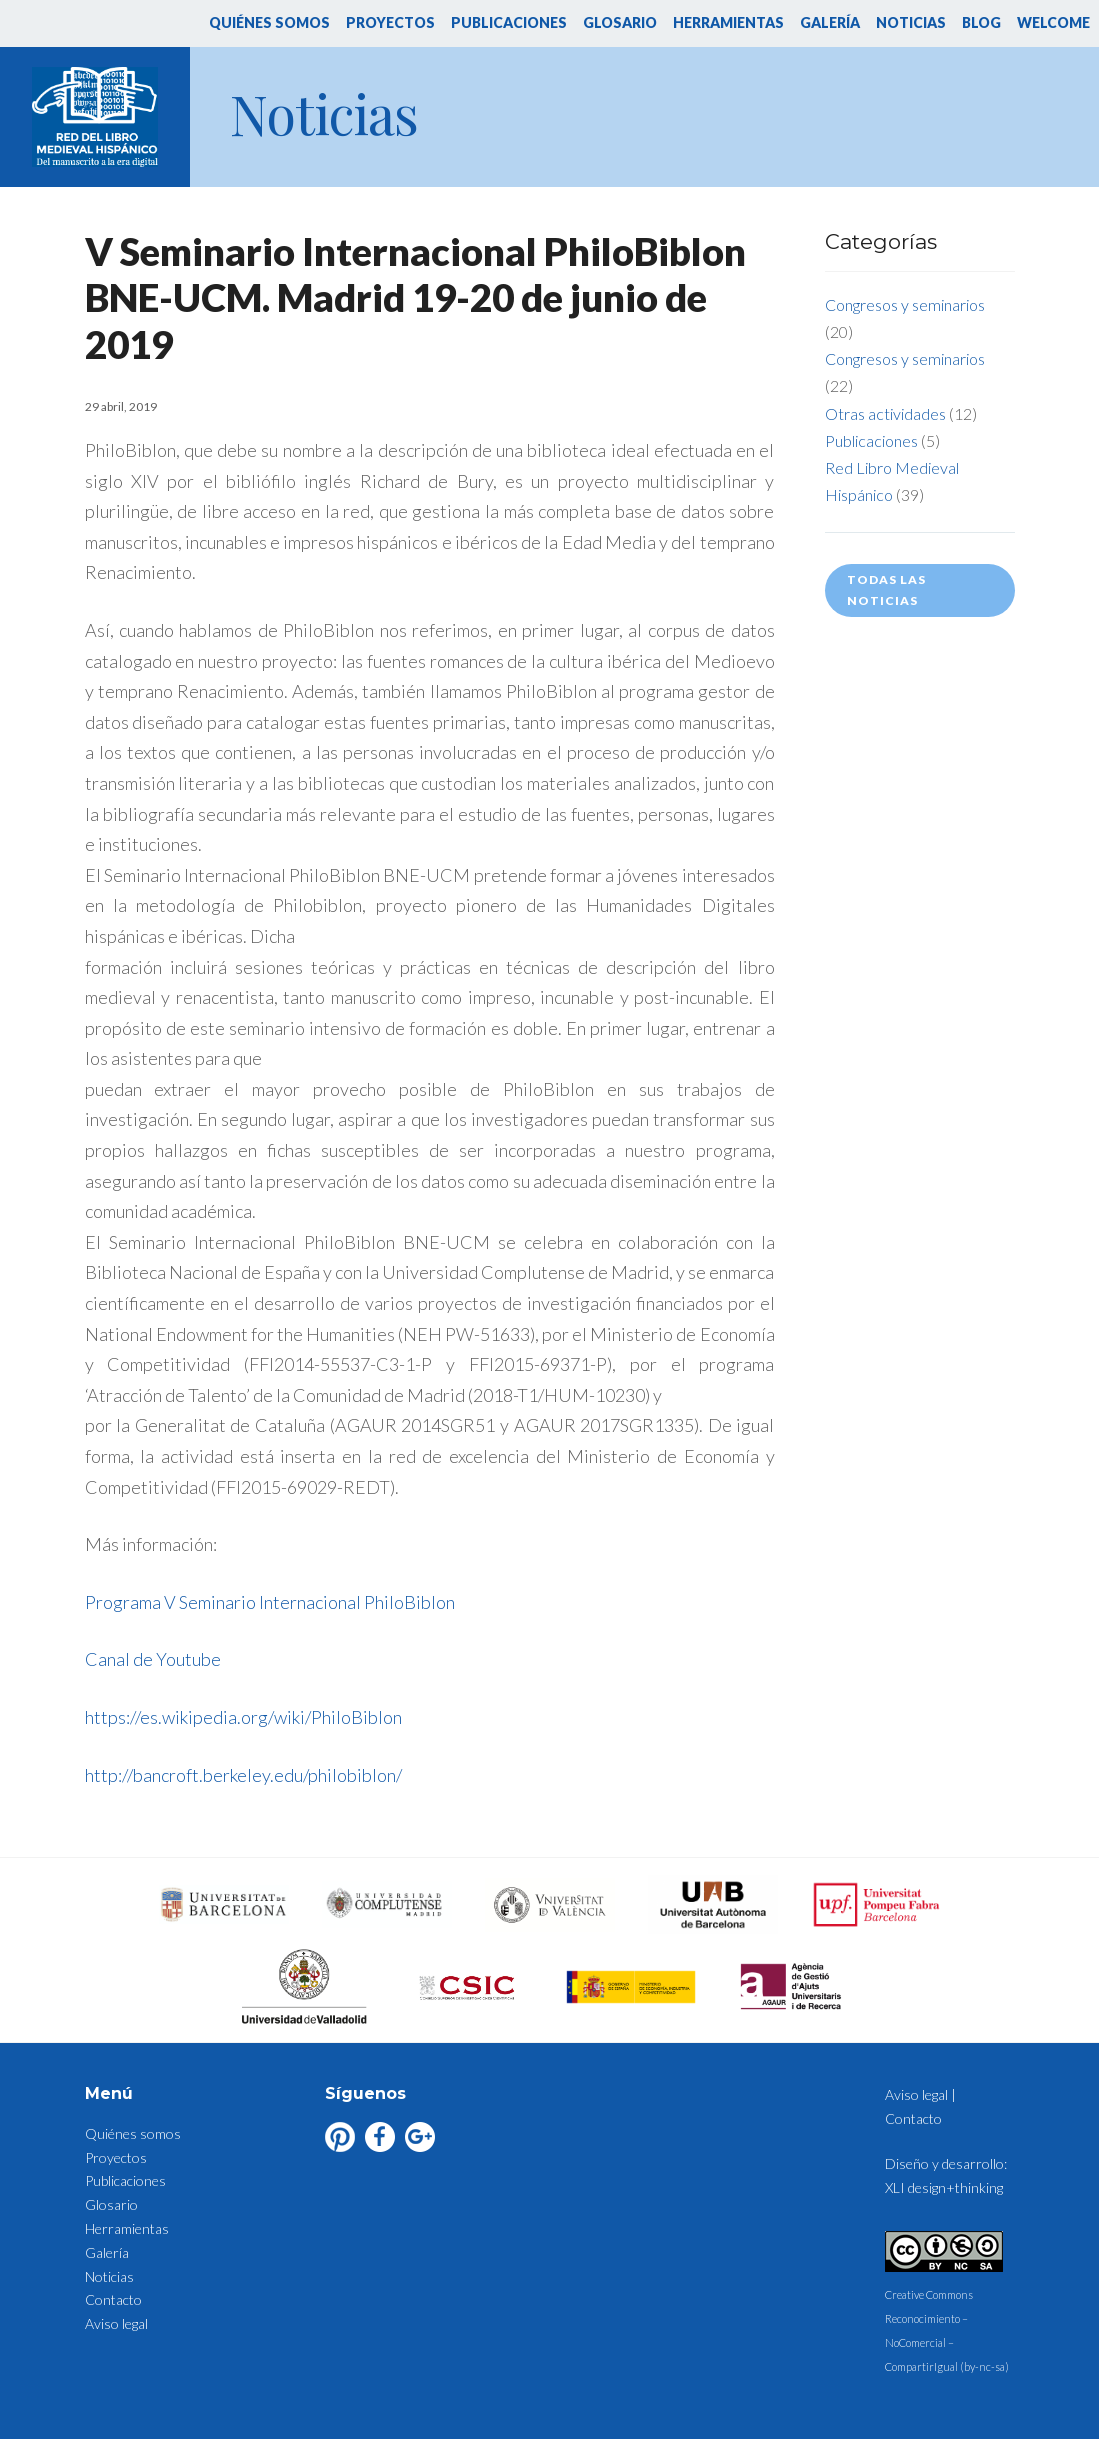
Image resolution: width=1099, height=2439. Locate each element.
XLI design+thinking (944, 2187)
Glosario (620, 22)
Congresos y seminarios (905, 304)
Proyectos (390, 22)
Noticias (911, 22)
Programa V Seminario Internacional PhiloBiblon (270, 1602)
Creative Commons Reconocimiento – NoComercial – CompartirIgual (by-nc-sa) (947, 2319)
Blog (981, 22)
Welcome (1053, 22)
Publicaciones (509, 22)
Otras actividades (885, 413)
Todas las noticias (886, 589)
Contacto (113, 2299)
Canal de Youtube (153, 1659)
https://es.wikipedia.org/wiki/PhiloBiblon (243, 1717)
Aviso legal (116, 2323)
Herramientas (728, 22)
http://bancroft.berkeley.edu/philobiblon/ (243, 1775)
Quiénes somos (269, 22)
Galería (830, 22)
